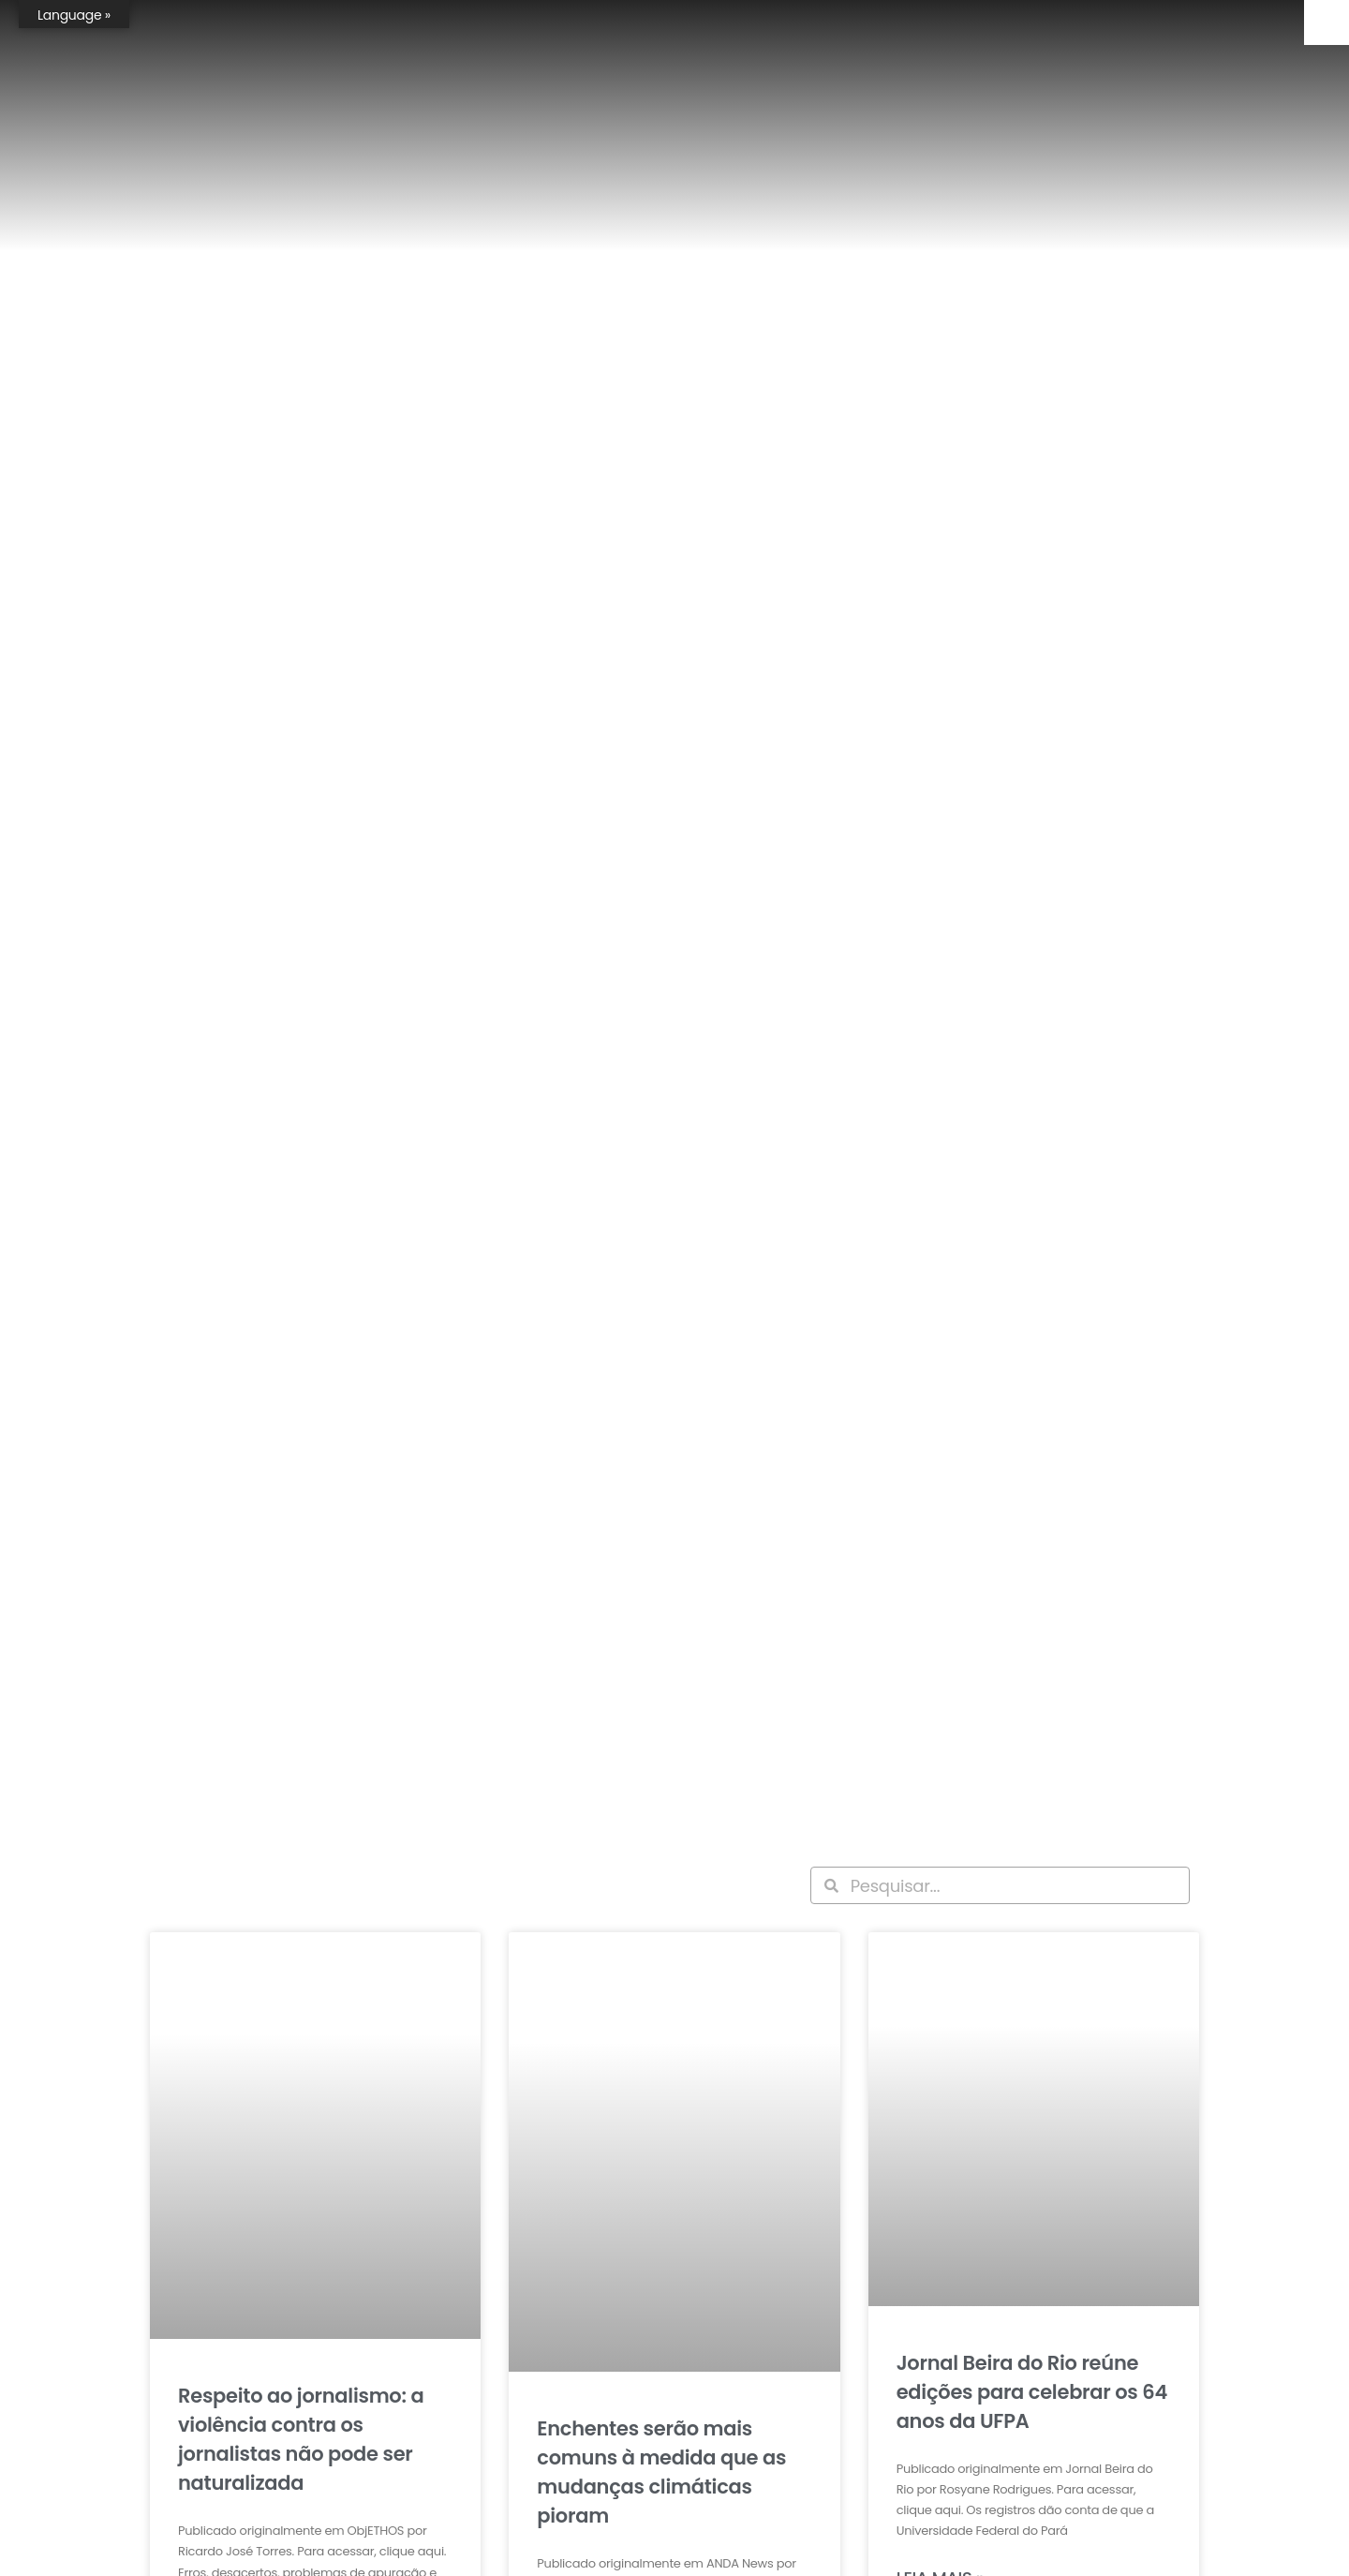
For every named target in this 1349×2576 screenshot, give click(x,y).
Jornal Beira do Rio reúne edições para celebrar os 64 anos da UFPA (1032, 2392)
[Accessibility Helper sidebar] (1326, 22)
